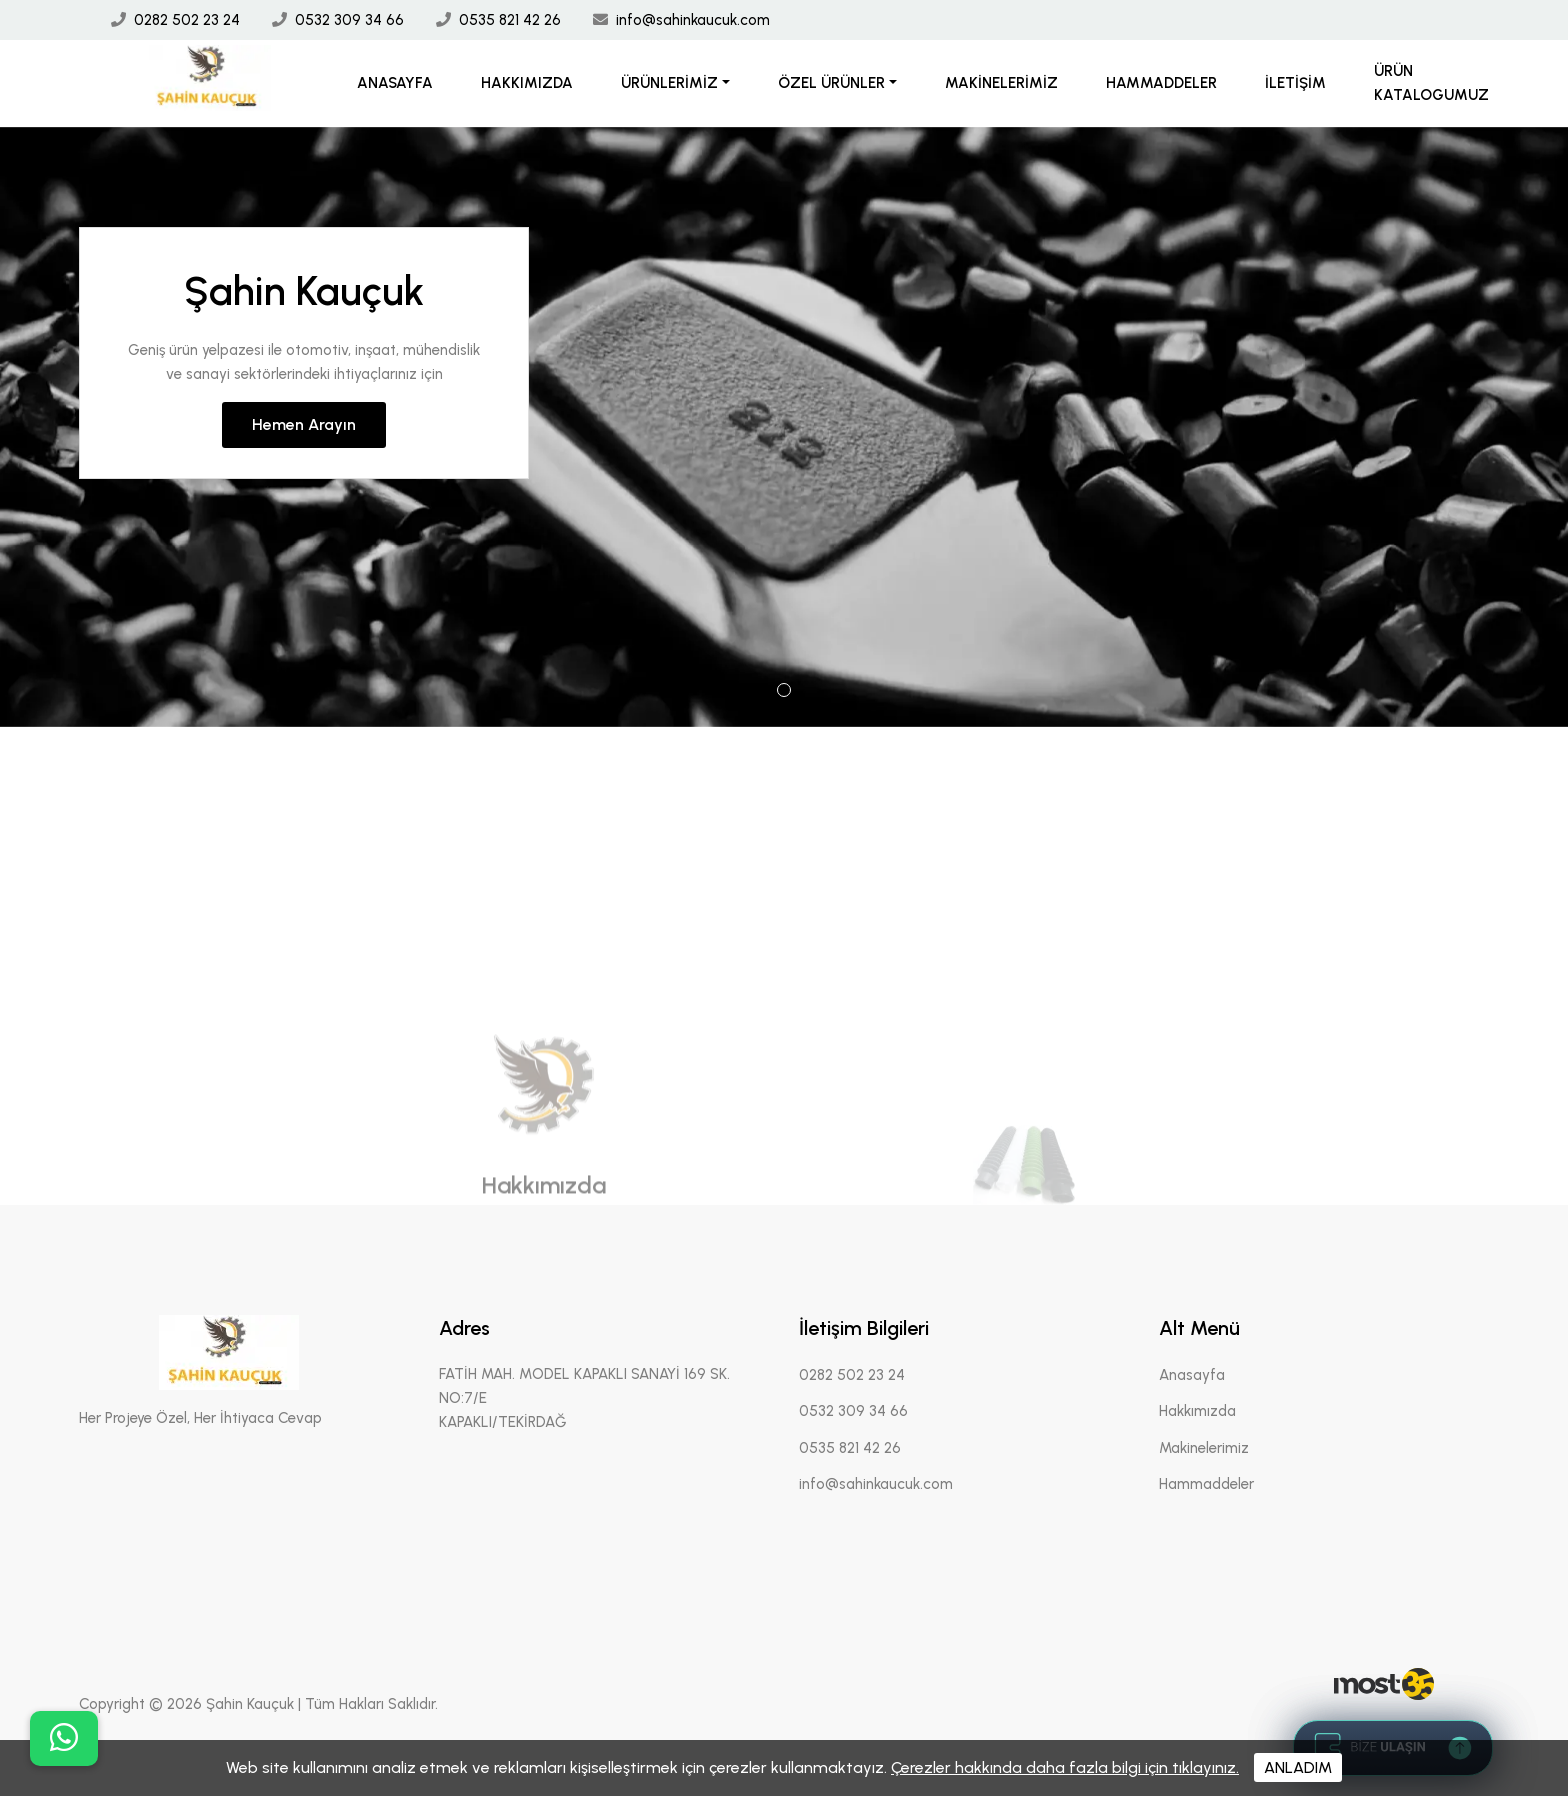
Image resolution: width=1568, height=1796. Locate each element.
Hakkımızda (527, 83)
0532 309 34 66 (349, 20)
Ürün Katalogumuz (1431, 83)
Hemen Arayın (304, 424)
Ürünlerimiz (669, 83)
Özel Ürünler (831, 83)
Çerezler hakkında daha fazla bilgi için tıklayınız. (1065, 1767)
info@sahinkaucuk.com (693, 20)
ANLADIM (1298, 1767)
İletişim (1295, 83)
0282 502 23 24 (187, 20)
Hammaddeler (1161, 83)
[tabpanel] (784, 427)
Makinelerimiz (1001, 83)
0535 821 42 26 (510, 20)
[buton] (64, 1738)
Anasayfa (395, 83)
